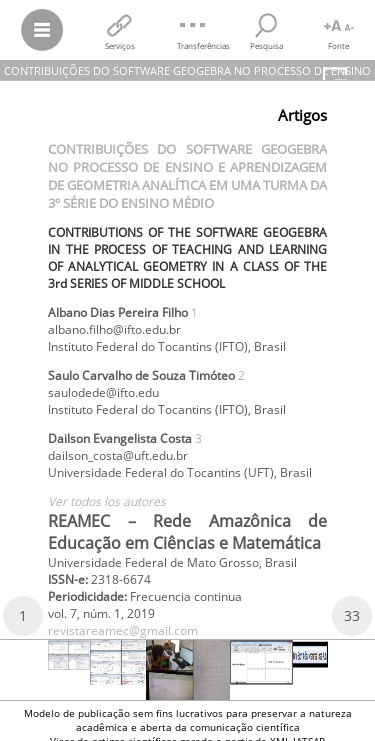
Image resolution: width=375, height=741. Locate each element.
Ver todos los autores (107, 501)
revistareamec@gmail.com (123, 630)
